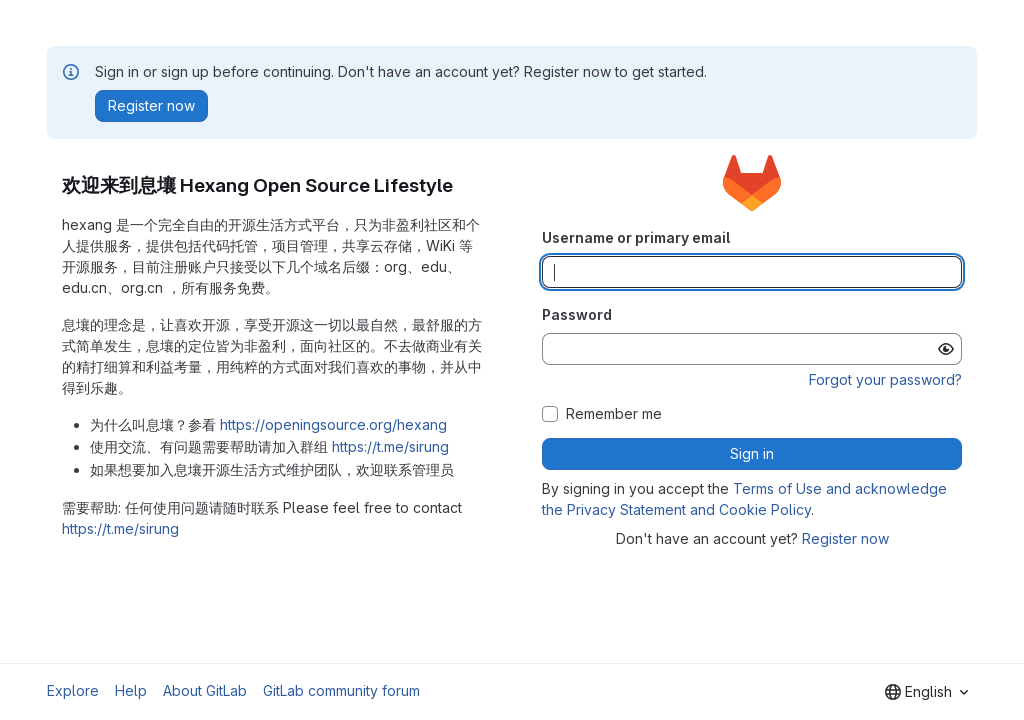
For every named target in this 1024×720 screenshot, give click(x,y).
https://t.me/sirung (390, 446)
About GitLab (205, 690)
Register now (845, 538)
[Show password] (946, 349)
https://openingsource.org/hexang (333, 424)
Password (577, 314)
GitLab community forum (341, 690)
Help (131, 690)
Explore (73, 690)
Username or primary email (636, 237)
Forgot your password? (885, 379)
